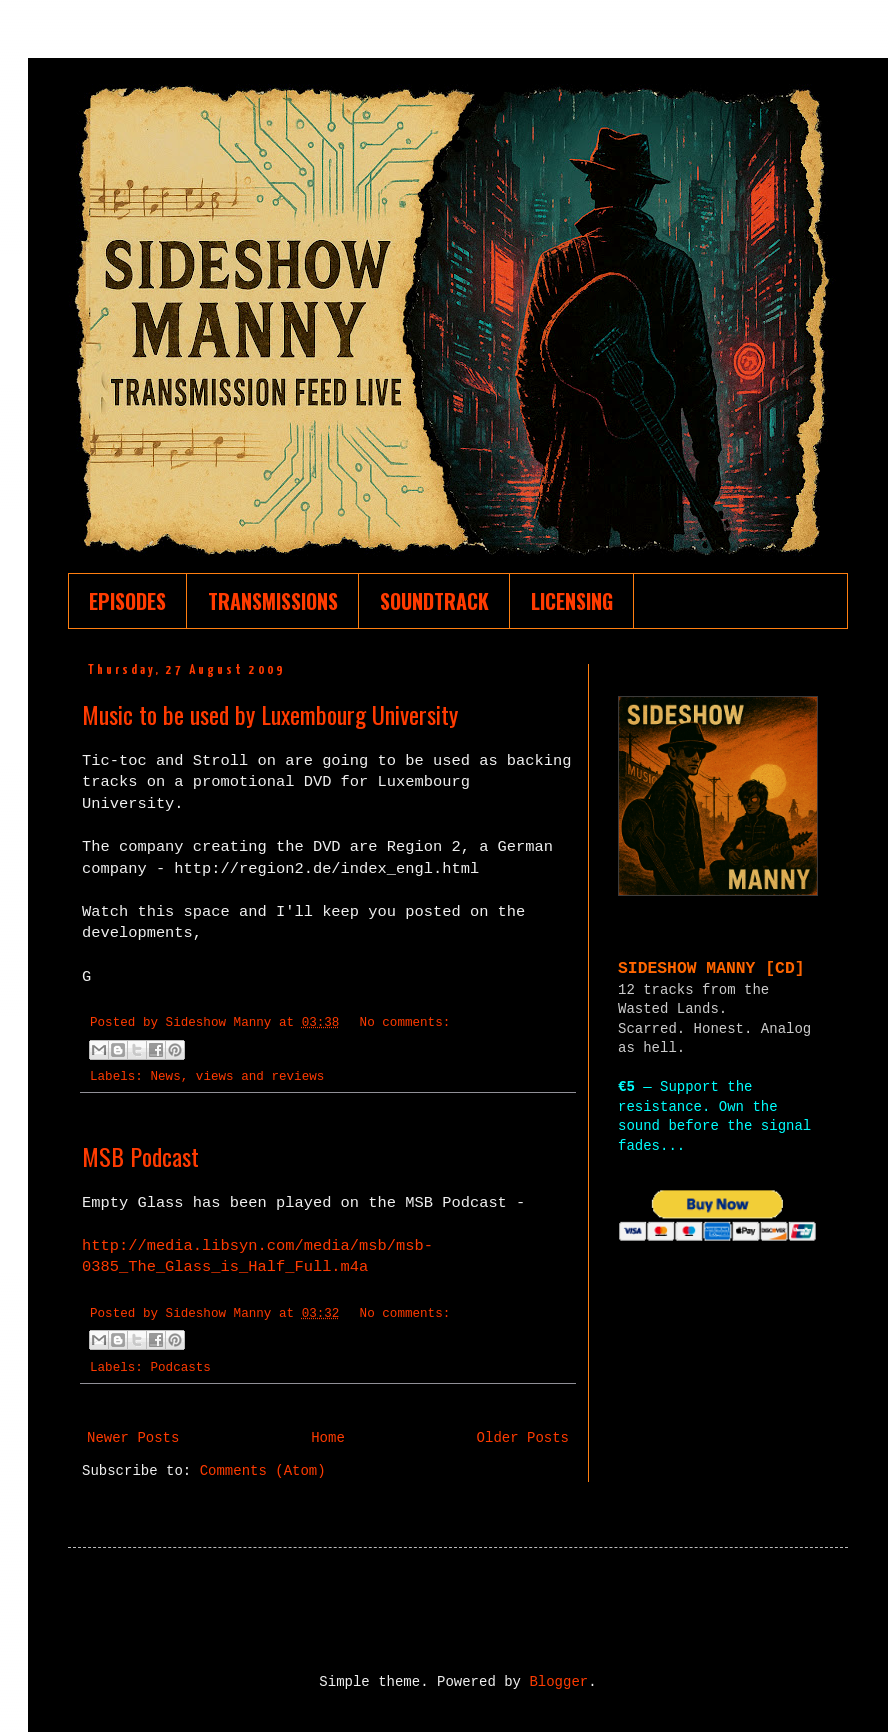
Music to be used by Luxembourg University (270, 714)
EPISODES (127, 601)
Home (328, 1438)
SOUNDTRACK (434, 601)
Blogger (558, 1682)
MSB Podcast (140, 1156)
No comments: (405, 1023)
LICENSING (572, 601)
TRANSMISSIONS (273, 601)
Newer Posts (133, 1438)
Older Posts (523, 1438)
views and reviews (260, 1077)
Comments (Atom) (263, 1471)
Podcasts (180, 1368)
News (165, 1077)
